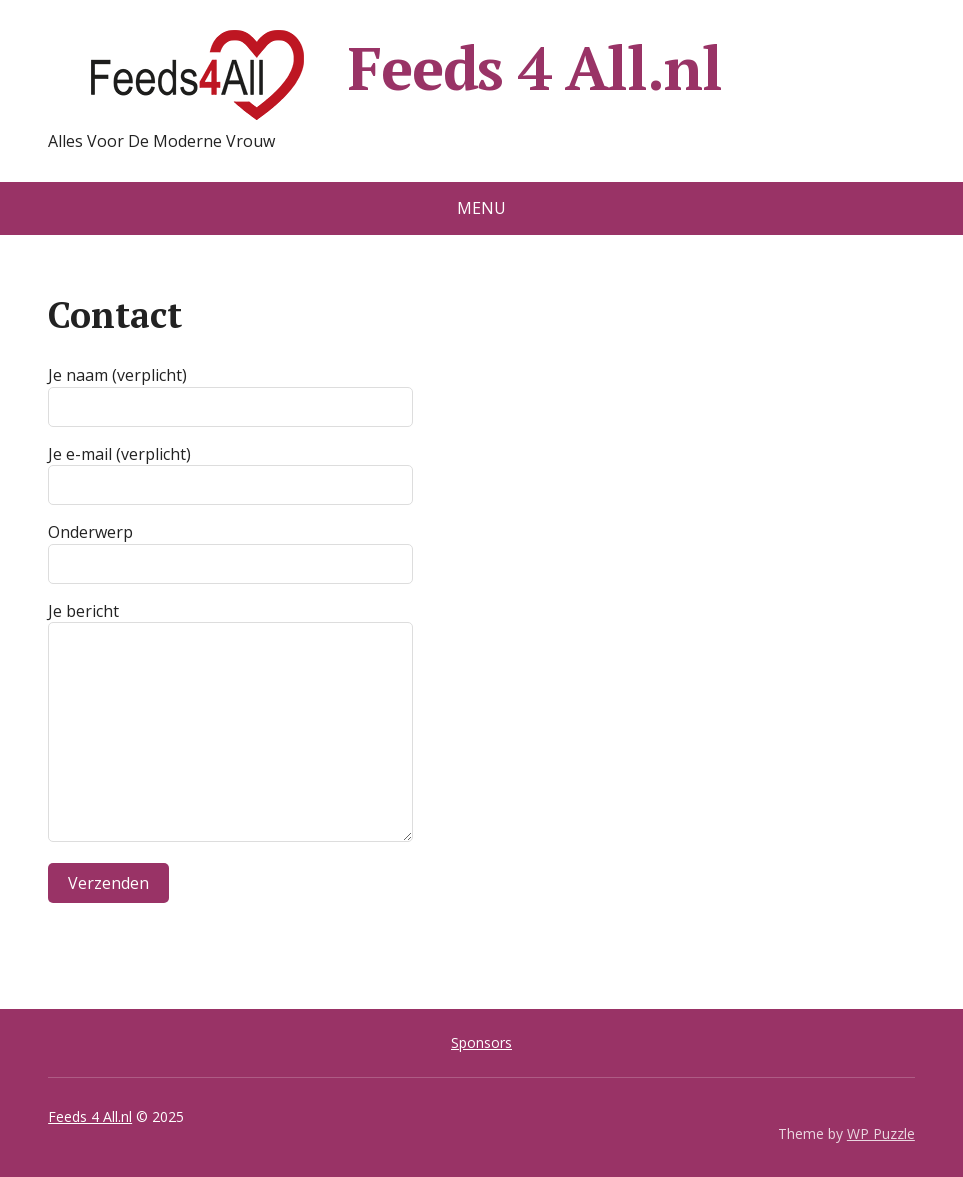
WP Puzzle (881, 1133)
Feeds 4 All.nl (384, 75)
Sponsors (481, 1042)
